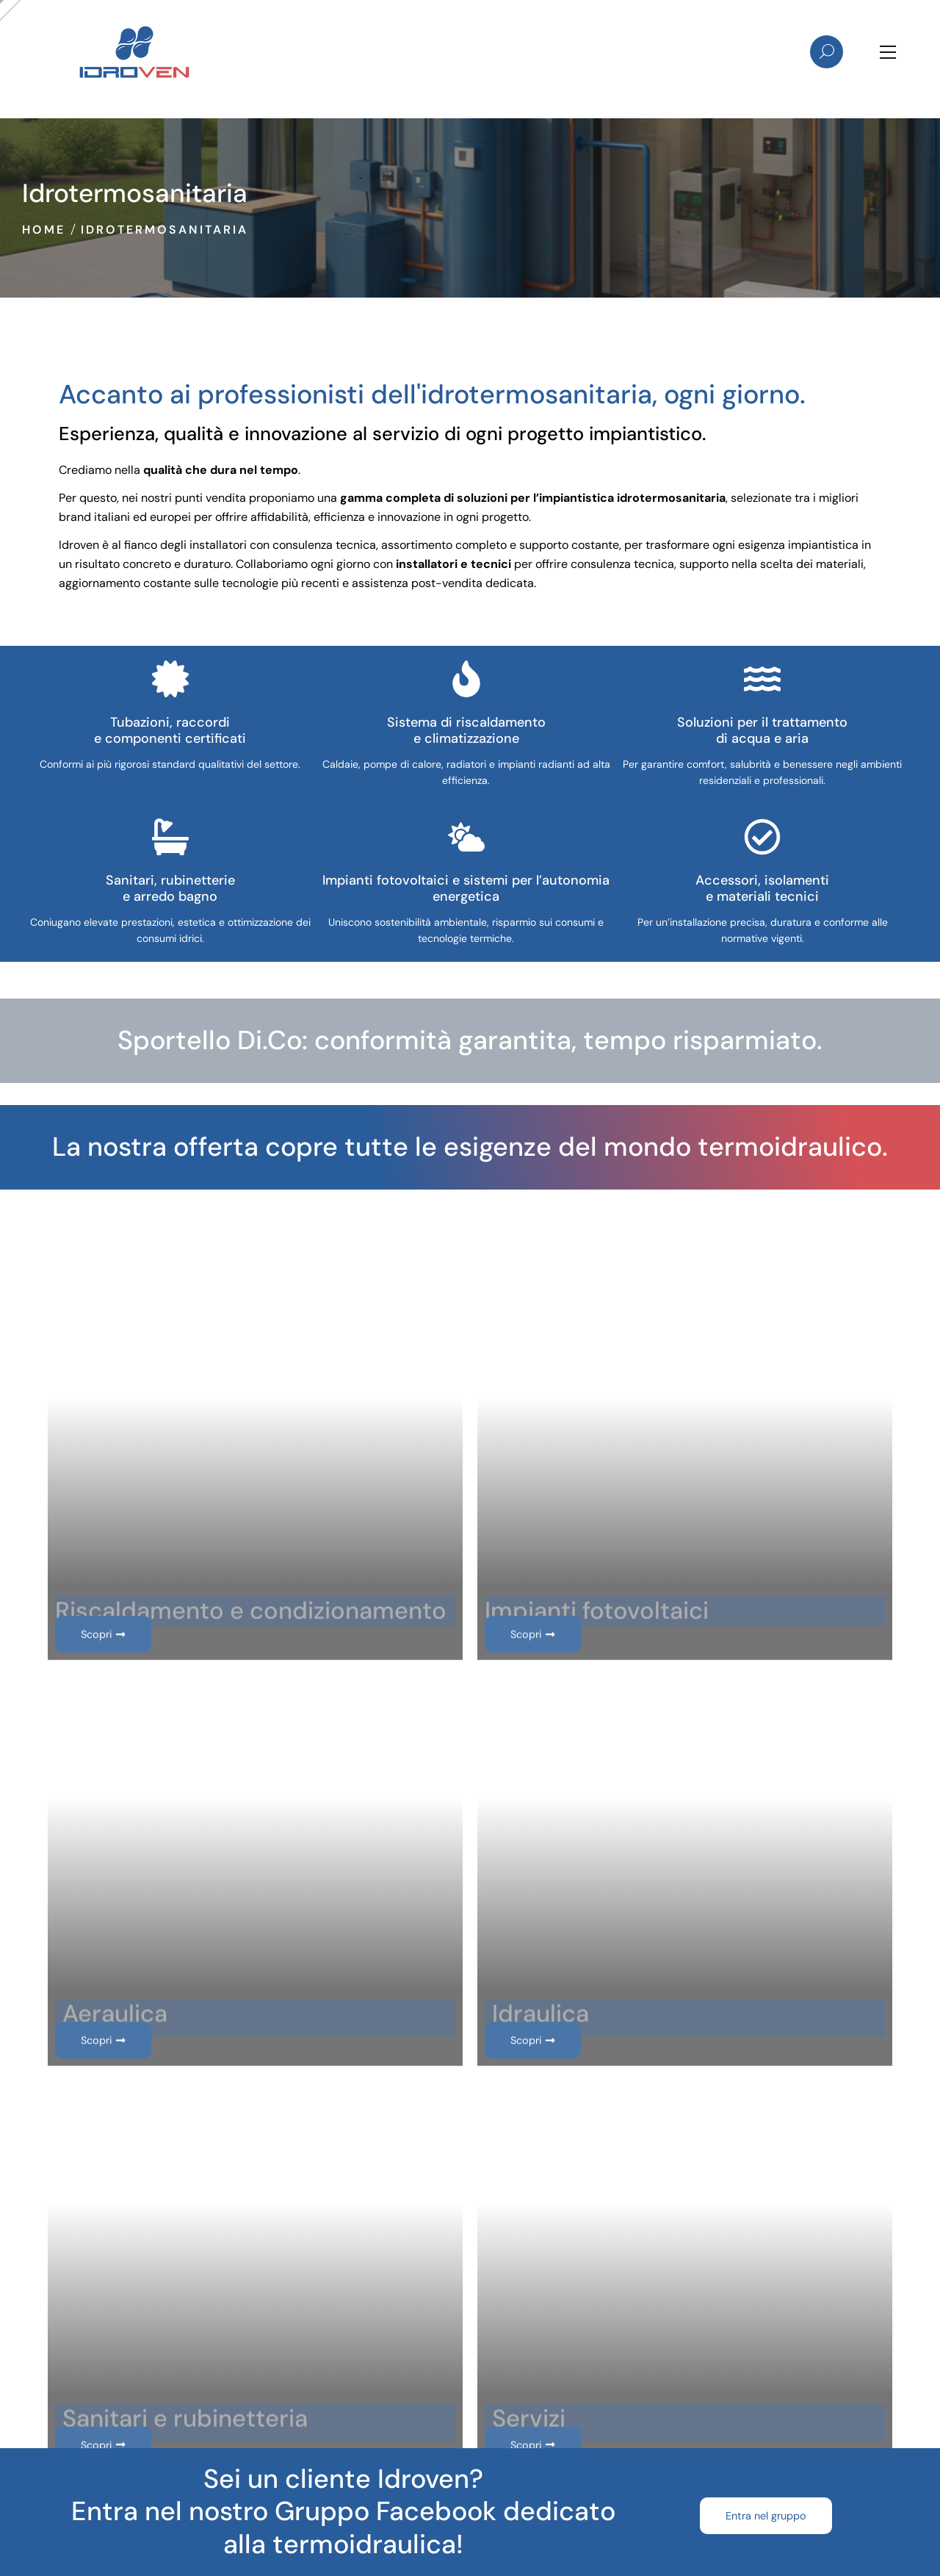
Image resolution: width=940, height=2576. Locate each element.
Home (43, 229)
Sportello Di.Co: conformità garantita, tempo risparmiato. (470, 1040)
